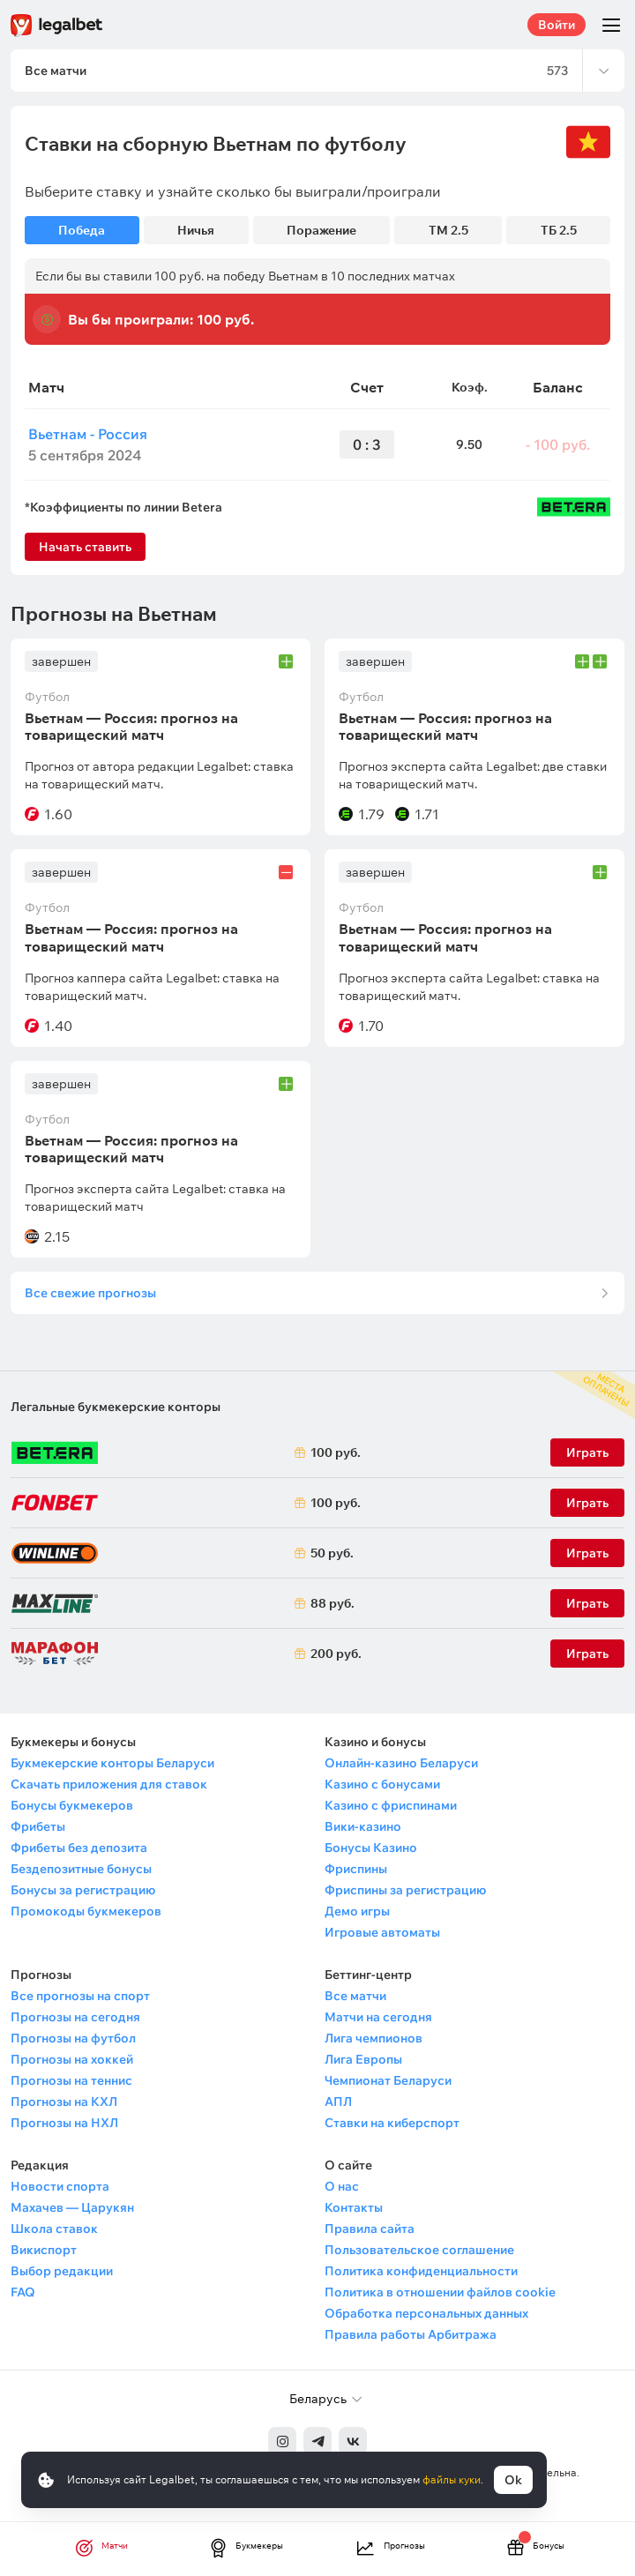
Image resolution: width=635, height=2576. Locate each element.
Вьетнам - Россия (87, 434)
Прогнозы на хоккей (72, 2059)
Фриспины (356, 1869)
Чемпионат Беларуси (388, 2080)
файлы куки (451, 2479)
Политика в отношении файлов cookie (440, 2292)
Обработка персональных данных (426, 2313)
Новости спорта (60, 2186)
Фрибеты (38, 1826)
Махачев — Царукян (72, 2207)
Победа (81, 230)
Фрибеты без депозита (79, 1847)
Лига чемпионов (373, 2038)
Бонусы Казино (371, 1847)
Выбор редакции (62, 2271)
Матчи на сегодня (378, 2017)
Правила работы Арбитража (411, 2334)
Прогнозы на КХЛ (64, 2101)
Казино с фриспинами (391, 1805)
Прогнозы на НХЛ (64, 2123)
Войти (556, 25)
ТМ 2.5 (448, 230)
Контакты (354, 2207)
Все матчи (355, 1996)
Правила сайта (370, 2228)
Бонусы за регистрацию (83, 1890)
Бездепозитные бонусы (81, 1869)
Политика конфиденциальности (421, 2271)
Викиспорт (44, 2250)
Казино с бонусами (382, 1784)
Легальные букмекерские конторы (115, 1407)
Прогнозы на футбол (73, 2038)
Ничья (195, 230)
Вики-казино (363, 1826)
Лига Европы (363, 2059)
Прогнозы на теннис (71, 2080)
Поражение (321, 230)
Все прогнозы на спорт (80, 1996)
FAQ (23, 2292)
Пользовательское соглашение (419, 2250)
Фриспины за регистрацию (405, 1890)
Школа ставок (54, 2228)
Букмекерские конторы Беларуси (112, 1763)
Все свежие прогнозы (90, 1293)
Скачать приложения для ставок (109, 1784)
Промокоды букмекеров (86, 1911)
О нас (342, 2186)
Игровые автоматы (382, 1932)
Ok (513, 2480)
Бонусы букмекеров (72, 1805)
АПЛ (338, 2101)
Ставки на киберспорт (392, 2123)
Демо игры (357, 1911)
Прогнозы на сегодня (75, 2017)
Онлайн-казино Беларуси (401, 1763)
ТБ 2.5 (559, 230)
